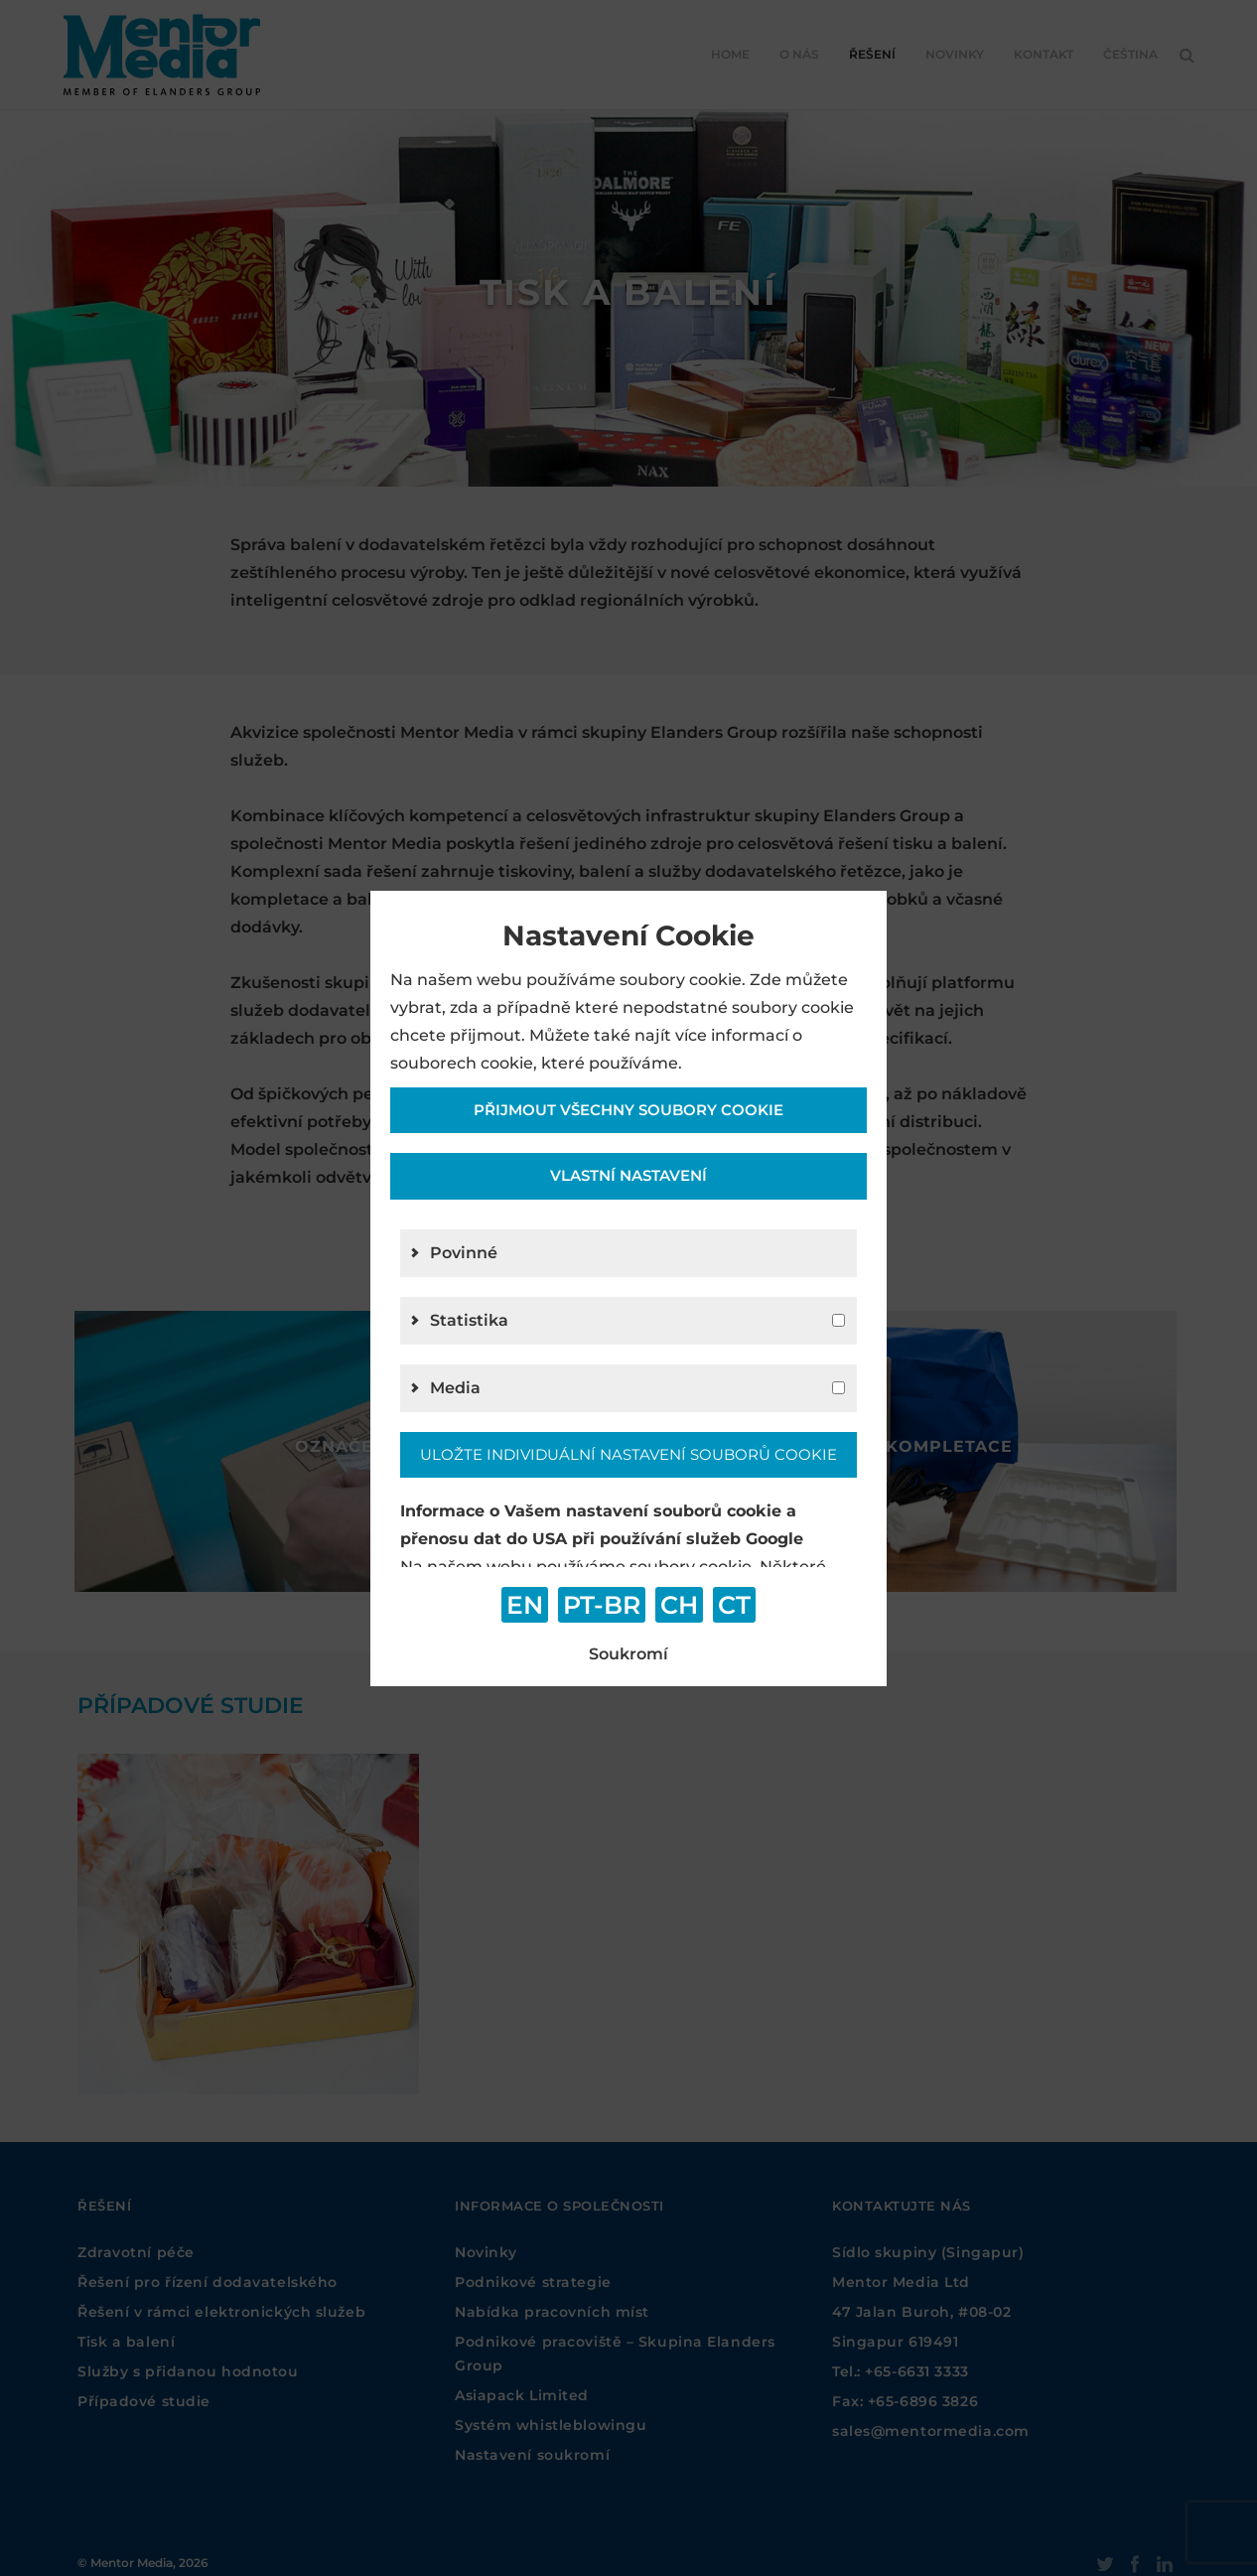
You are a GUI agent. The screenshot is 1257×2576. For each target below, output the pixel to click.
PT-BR (601, 1605)
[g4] (838, 1387)
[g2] (838, 1320)
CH (679, 1605)
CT (734, 1605)
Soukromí (628, 1654)
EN (524, 1605)
